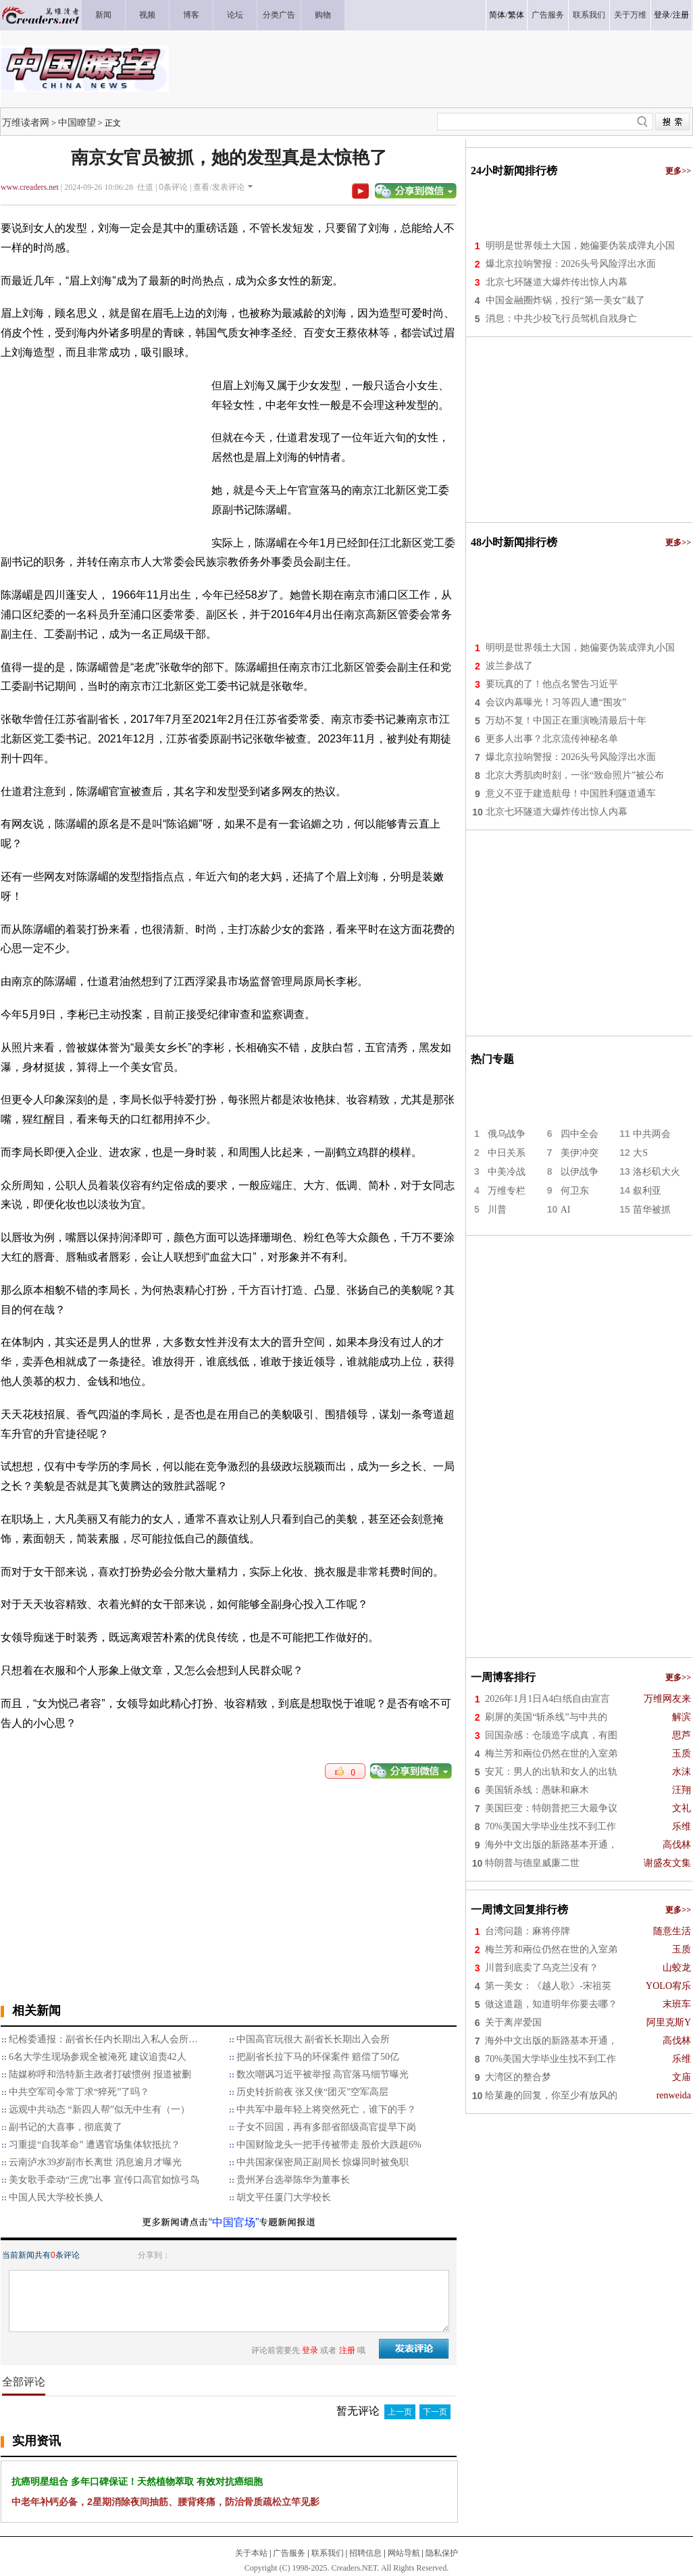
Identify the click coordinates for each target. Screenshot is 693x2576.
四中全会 (579, 1134)
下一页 (435, 2412)
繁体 (516, 15)
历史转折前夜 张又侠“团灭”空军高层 (312, 2092)
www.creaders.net (30, 187)
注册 (681, 15)
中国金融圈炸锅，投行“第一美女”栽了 (565, 300)
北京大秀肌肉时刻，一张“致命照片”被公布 (575, 775)
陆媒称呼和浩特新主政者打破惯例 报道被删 (100, 2074)
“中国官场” (234, 2222)
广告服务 (289, 2553)
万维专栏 (506, 1191)
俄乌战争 (506, 1134)
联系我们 (327, 2553)
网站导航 (404, 2553)
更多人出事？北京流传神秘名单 (552, 739)
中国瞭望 (77, 122)
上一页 (400, 2412)
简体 (497, 15)
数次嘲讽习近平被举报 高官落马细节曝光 (322, 2074)
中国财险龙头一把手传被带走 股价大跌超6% (328, 2145)
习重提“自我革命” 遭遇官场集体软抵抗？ (94, 2145)
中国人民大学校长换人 (56, 2197)
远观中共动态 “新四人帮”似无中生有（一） (99, 2109)
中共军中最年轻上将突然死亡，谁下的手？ (326, 2109)
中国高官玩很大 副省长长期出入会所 (313, 2039)
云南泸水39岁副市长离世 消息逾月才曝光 (95, 2162)
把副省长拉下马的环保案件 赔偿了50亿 (318, 2057)
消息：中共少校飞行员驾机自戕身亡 (561, 318)
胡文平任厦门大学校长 (283, 2197)
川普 (497, 1210)
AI (566, 1210)
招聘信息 (365, 2553)
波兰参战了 (509, 666)
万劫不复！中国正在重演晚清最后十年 (566, 720)
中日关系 (506, 1153)
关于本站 (251, 2553)
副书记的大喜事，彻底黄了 (65, 2127)
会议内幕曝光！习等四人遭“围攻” (556, 702)
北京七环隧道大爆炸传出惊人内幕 (556, 282)
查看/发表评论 (218, 187)
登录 (662, 15)
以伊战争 (579, 1172)
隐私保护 (442, 2553)
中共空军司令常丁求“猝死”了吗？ (79, 2092)
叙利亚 (647, 1191)
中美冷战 (506, 1172)
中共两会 (652, 1134)
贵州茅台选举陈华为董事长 (293, 2180)
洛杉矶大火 (656, 1172)
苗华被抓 (652, 1210)
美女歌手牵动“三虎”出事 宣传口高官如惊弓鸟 (104, 2180)
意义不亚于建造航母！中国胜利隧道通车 (571, 793)
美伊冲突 (579, 1153)
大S (640, 1153)
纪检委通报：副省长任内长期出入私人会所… (103, 2039)
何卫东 (575, 1191)
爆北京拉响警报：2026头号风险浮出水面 (571, 264)
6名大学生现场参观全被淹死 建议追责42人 (97, 2057)
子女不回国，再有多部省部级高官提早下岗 (326, 2127)
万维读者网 (25, 122)
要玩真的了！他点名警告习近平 (552, 684)
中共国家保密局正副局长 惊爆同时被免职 (322, 2162)
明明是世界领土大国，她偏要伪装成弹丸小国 (580, 246)
